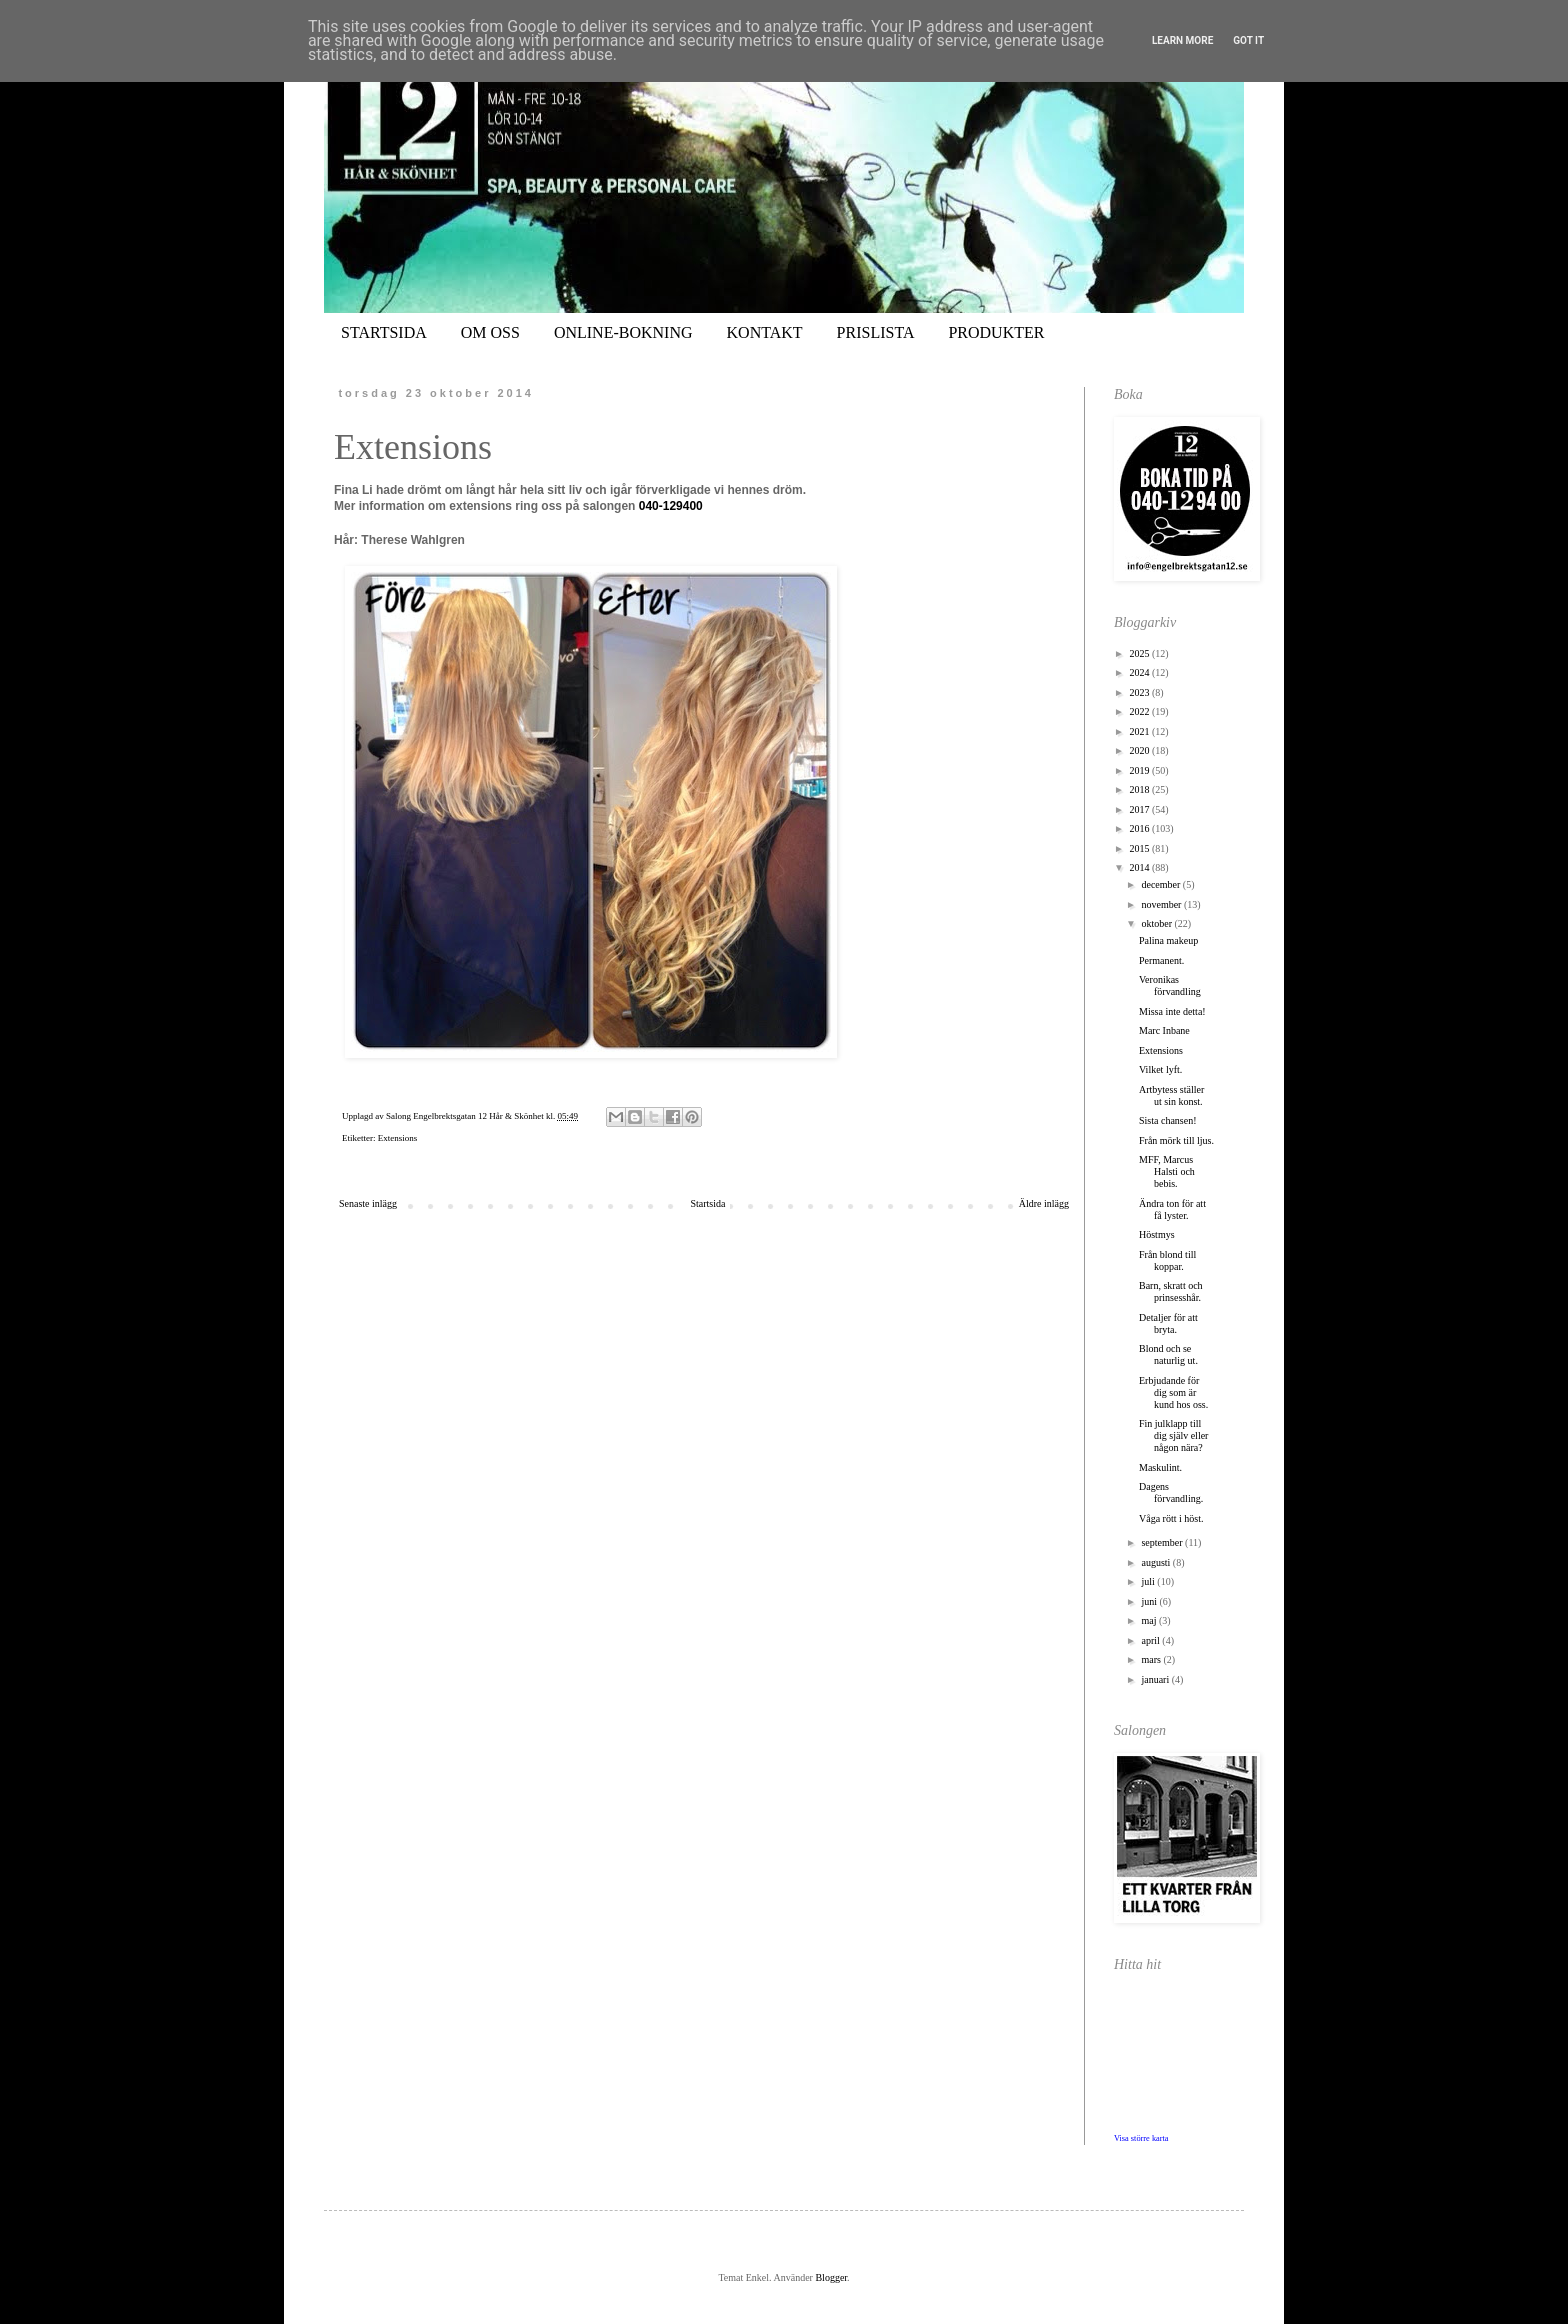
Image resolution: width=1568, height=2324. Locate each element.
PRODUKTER (996, 332)
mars (1152, 1659)
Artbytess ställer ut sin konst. (1171, 1095)
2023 (1140, 692)
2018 (1140, 789)
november (1162, 904)
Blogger (831, 2277)
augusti (1156, 1562)
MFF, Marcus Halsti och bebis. (1167, 1171)
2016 (1140, 828)
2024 (1140, 672)
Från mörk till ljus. (1176, 1140)
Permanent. (1161, 960)
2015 (1140, 848)
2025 (1140, 653)
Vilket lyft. (1160, 1069)
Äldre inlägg (1044, 1203)
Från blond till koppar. (1167, 1260)
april (1151, 1640)
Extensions (398, 1138)
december (1161, 884)
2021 (1140, 731)
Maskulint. (1160, 1467)
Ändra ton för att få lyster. (1172, 1209)
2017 (1140, 809)
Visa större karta (1141, 2138)
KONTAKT (765, 332)
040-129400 (671, 506)
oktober (1157, 923)
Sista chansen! (1168, 1120)
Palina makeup (1168, 940)
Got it (1248, 40)
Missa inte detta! (1172, 1011)
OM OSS (490, 332)
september (1163, 1542)
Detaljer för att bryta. (1168, 1323)
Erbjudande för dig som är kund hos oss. (1173, 1392)
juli (1149, 1581)
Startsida (707, 1203)
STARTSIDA (384, 332)
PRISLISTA (876, 332)
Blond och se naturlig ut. (1168, 1354)
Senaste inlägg (368, 1203)
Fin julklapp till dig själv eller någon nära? (1173, 1435)
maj (1150, 1620)
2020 (1140, 750)
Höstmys (1157, 1234)
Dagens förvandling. (1171, 1492)
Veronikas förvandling (1170, 985)
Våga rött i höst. (1171, 1518)
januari (1156, 1679)
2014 (1140, 867)
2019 (1140, 770)
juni (1150, 1601)
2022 (1140, 711)
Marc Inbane (1164, 1030)
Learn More (1182, 40)
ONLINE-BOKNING (623, 332)
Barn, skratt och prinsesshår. (1171, 1291)
